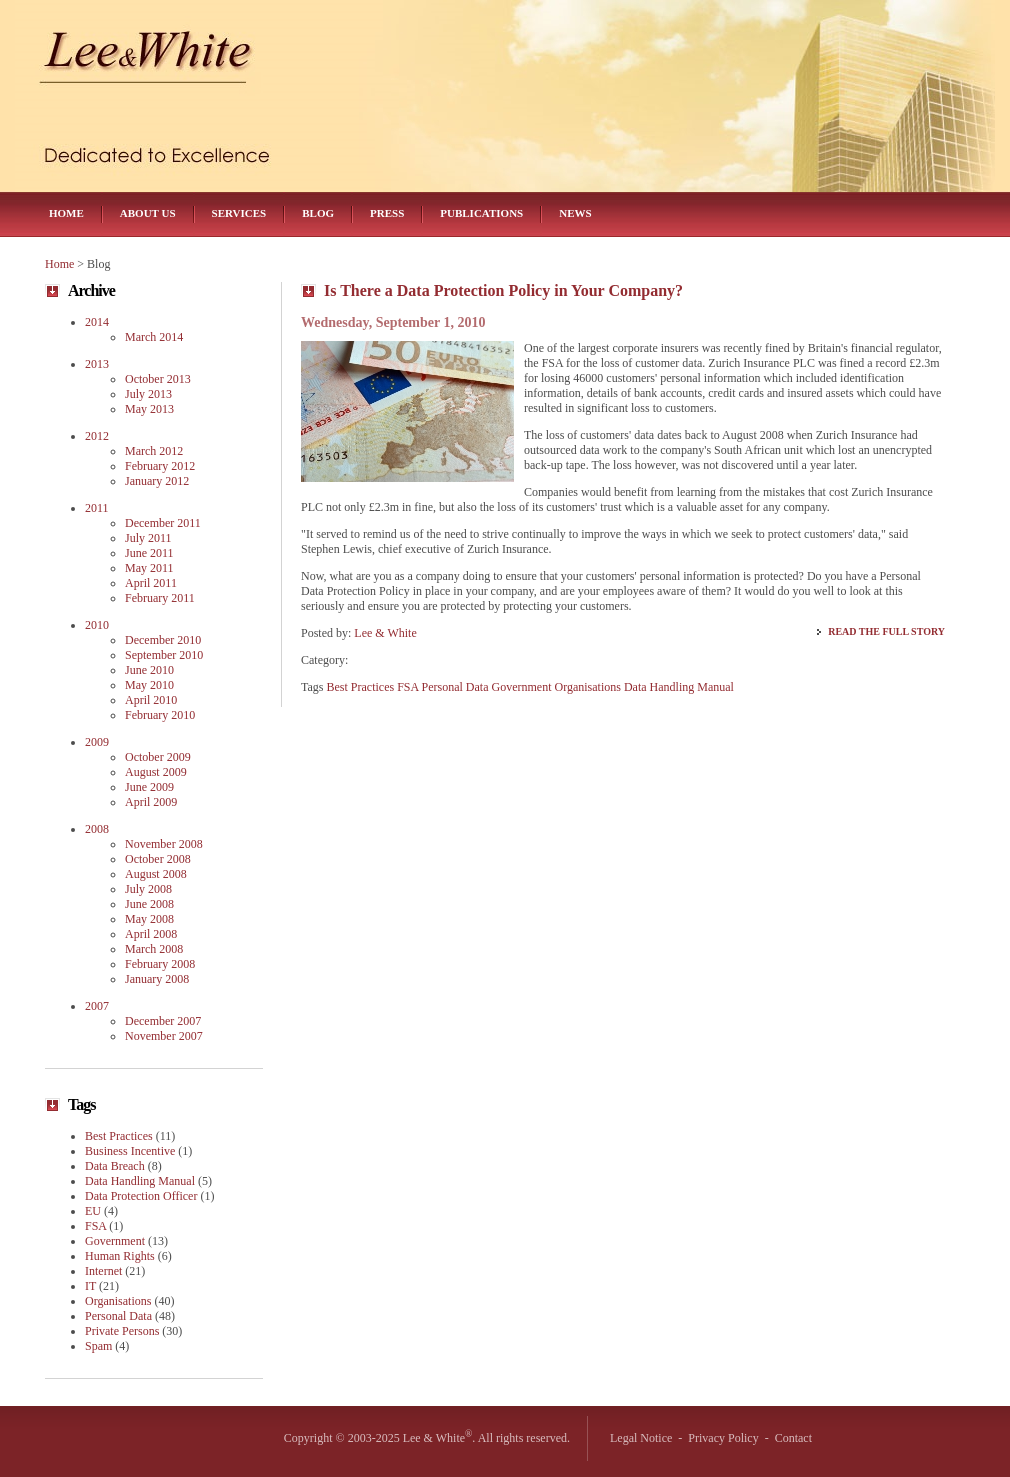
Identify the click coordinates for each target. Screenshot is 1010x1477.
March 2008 (154, 949)
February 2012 (160, 466)
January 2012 (157, 481)
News (575, 213)
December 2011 (163, 523)
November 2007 (164, 1036)
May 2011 (149, 568)
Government (522, 687)
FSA (407, 687)
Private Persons (122, 1331)
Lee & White (385, 633)
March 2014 (154, 337)
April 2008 (151, 934)
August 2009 (156, 772)
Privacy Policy (723, 1438)
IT (90, 1286)
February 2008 (160, 964)
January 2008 (157, 979)
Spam (98, 1346)
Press (387, 213)
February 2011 (160, 598)
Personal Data (455, 687)
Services (239, 213)
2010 (97, 625)
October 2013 (158, 379)
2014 (97, 322)
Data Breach (115, 1166)
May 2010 (149, 685)
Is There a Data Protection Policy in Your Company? (503, 290)
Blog (318, 213)
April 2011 (151, 583)
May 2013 (149, 409)
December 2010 (163, 640)
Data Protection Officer (141, 1196)
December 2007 (163, 1021)
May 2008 (149, 919)
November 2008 (164, 844)
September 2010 (164, 655)
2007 (97, 1006)
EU (93, 1211)
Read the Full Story (886, 631)
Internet (103, 1271)
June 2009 (149, 787)
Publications (481, 213)
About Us (148, 213)
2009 (97, 742)
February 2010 (160, 715)
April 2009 (151, 802)
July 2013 (148, 394)
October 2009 (158, 757)
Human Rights (120, 1256)
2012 (97, 436)
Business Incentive (130, 1151)
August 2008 (156, 874)
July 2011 (148, 538)
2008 (97, 829)
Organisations (587, 687)
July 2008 (148, 889)
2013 (97, 364)
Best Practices (361, 687)
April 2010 (151, 700)
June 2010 (149, 670)
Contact (793, 1438)
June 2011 (149, 553)
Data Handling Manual (679, 687)
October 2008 (158, 859)
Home (66, 213)
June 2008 (149, 904)
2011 (97, 508)
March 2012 (154, 451)
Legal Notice (641, 1438)
